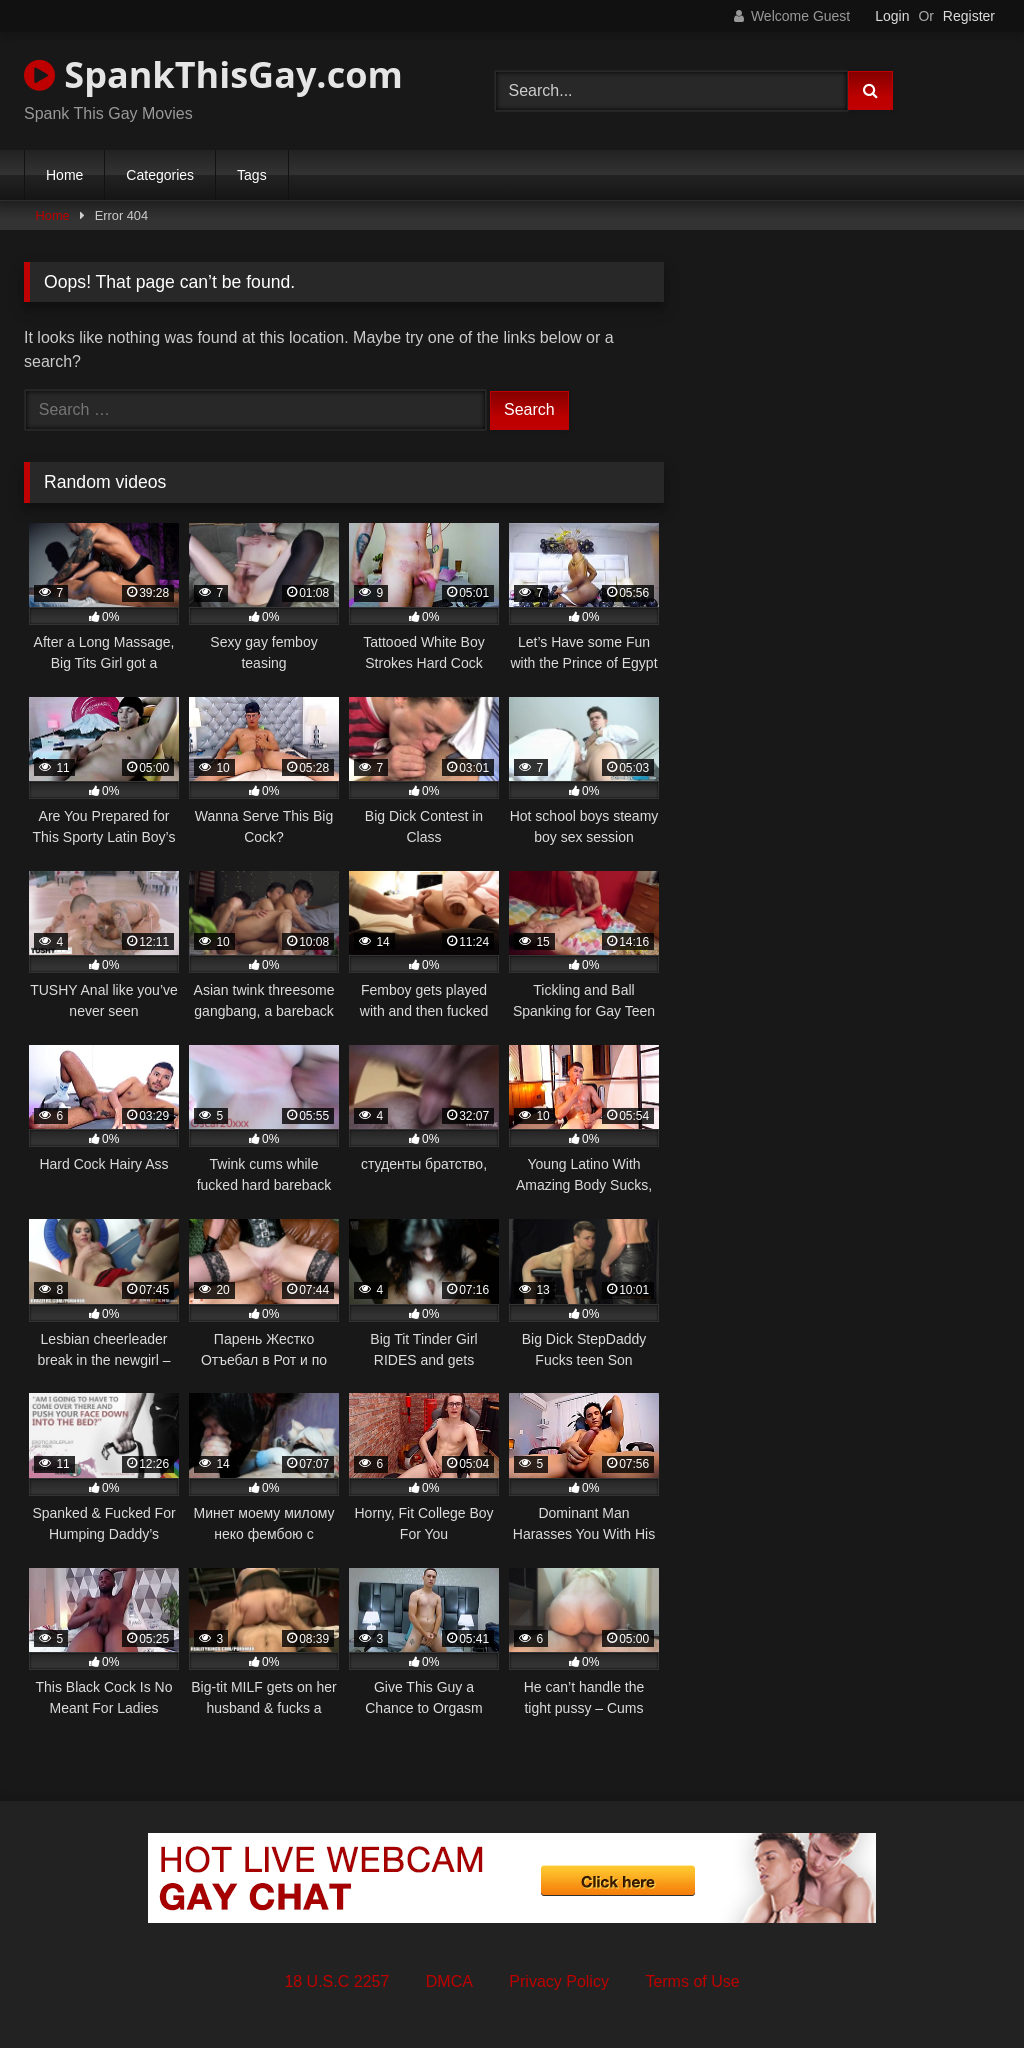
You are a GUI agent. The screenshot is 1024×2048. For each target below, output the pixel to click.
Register (969, 16)
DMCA (449, 1981)
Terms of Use (692, 1981)
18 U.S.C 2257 (336, 1981)
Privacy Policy (559, 1981)
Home (64, 175)
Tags (252, 175)
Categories (160, 175)
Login (892, 16)
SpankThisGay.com (213, 74)
